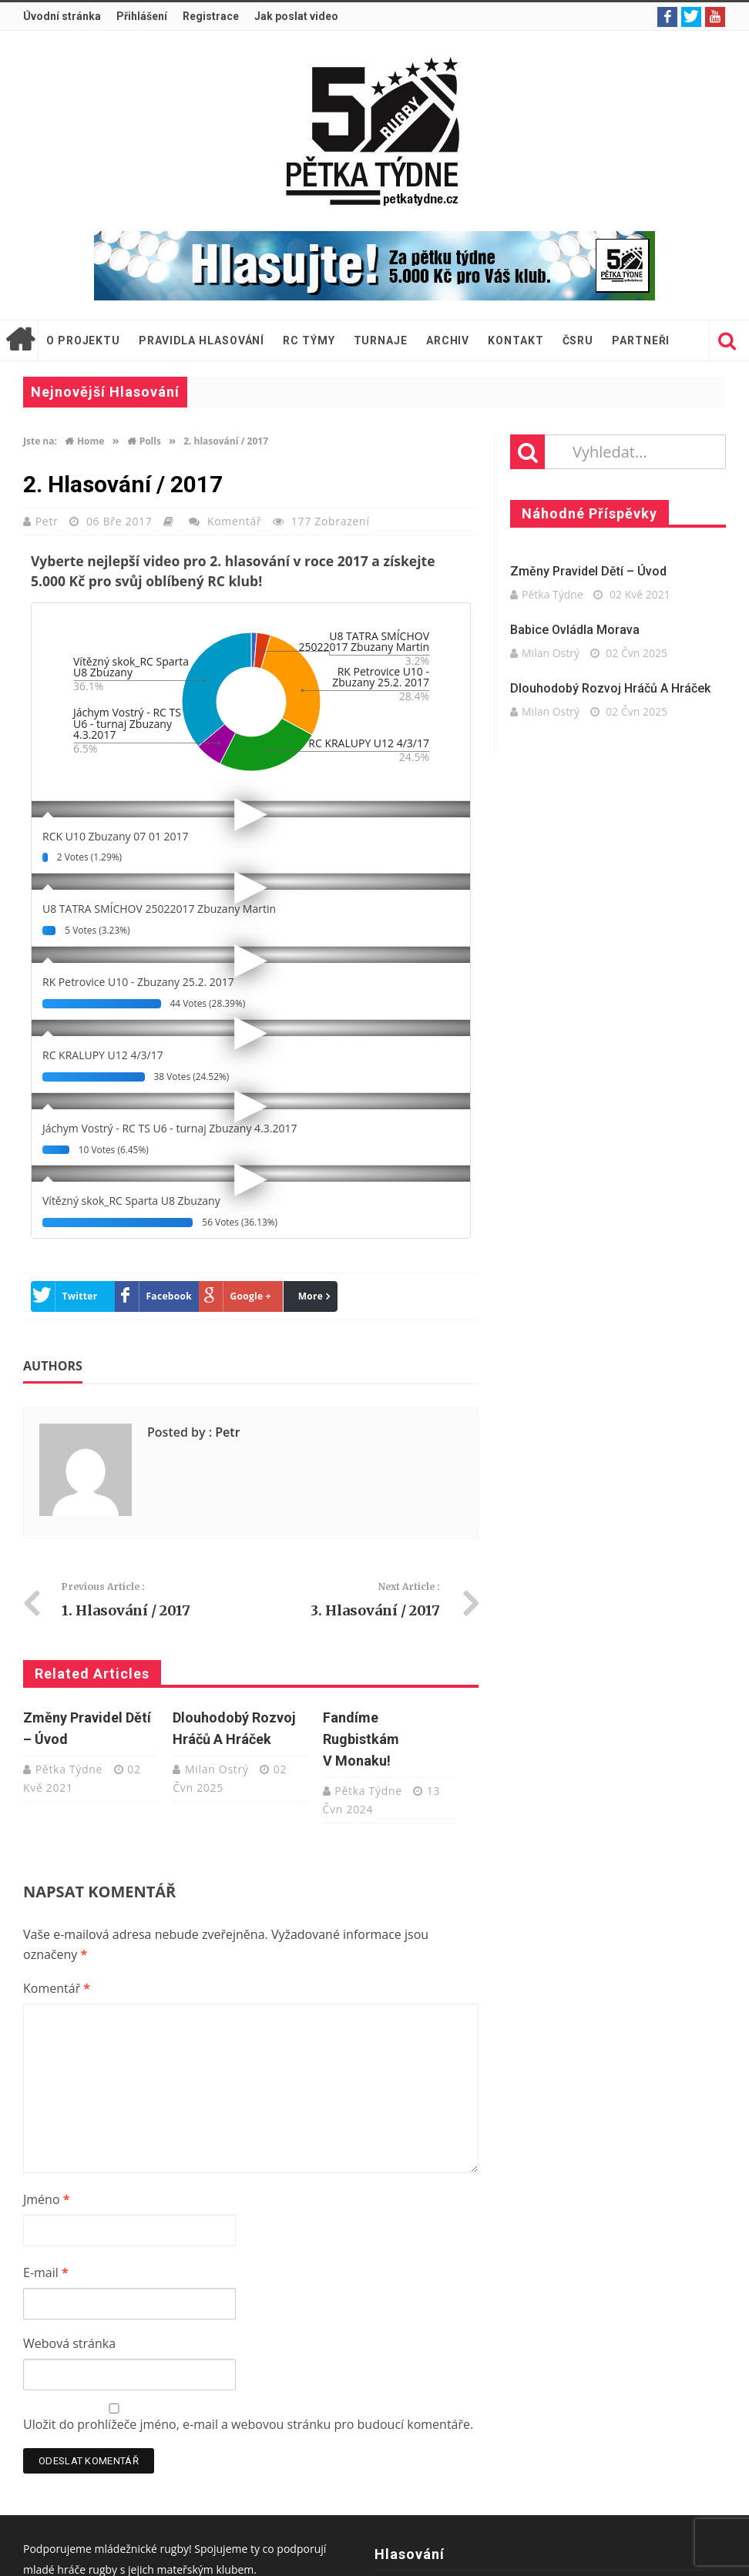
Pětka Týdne (70, 1769)
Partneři (641, 340)
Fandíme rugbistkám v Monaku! (361, 1739)
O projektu (83, 340)
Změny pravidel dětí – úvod (588, 571)
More (311, 1296)
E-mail (46, 2272)
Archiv (447, 340)
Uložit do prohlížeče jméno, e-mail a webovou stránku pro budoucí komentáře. (248, 2424)
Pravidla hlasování (201, 340)
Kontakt (515, 340)
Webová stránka (69, 2343)
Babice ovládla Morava (575, 629)
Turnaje (381, 340)
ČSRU (578, 340)
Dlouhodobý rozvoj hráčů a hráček (610, 688)
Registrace (211, 16)
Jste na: (40, 441)
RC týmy (308, 340)
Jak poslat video (296, 16)
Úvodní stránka (62, 16)
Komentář (234, 521)
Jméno (46, 2199)
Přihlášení (141, 16)
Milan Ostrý (218, 1769)
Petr (48, 521)
